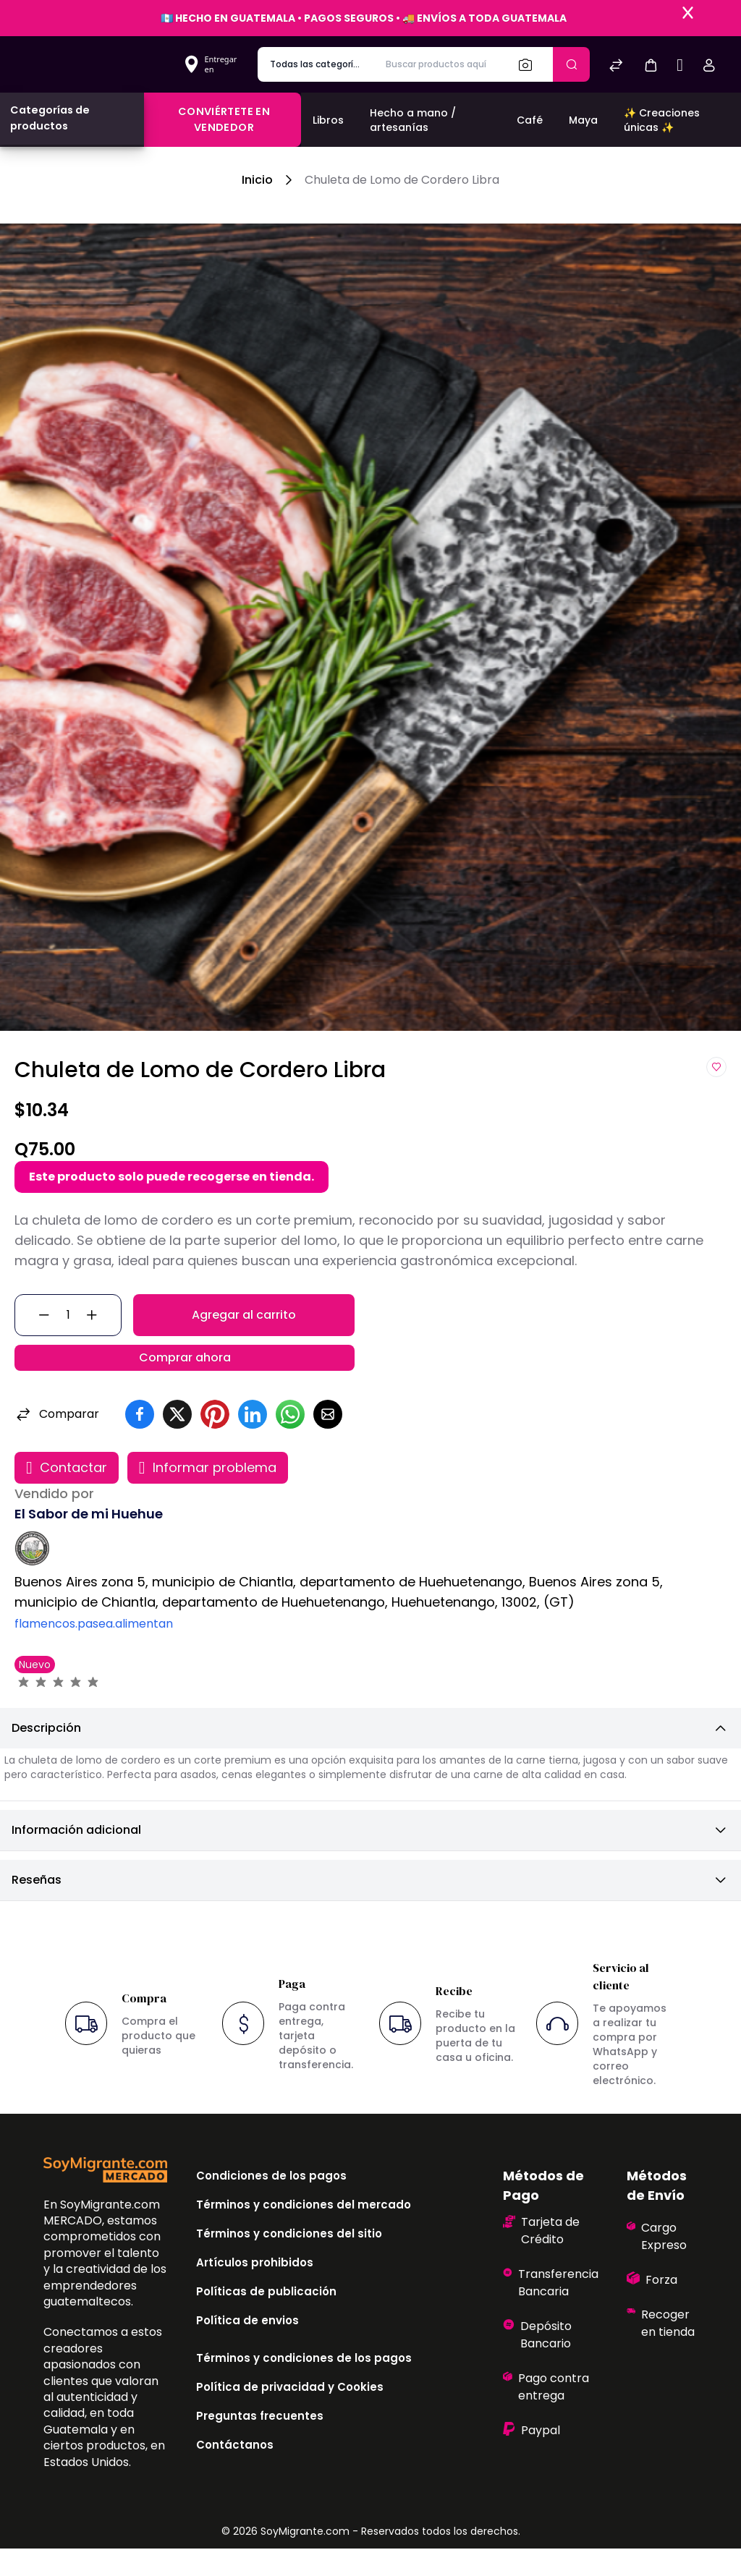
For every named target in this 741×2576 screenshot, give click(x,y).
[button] (650, 65)
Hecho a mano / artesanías (413, 120)
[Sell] (680, 66)
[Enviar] (571, 64)
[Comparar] (615, 66)
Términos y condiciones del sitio (289, 2261)
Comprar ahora (185, 1377)
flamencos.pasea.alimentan (93, 1651)
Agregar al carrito (244, 1322)
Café (530, 120)
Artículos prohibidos (254, 2289)
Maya (583, 120)
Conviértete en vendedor (224, 119)
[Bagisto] (97, 64)
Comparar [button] (56, 1441)
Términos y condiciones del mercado (303, 2232)
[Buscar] (529, 64)
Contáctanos (235, 2472)
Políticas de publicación (266, 2318)
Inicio (257, 179)
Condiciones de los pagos (271, 2203)
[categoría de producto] (315, 64)
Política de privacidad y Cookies (290, 2414)
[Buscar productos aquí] (440, 64)
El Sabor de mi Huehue (88, 1541)
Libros (328, 120)
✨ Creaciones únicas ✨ (662, 120)
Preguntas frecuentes (259, 2443)
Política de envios (247, 2347)
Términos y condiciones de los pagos (304, 2385)
